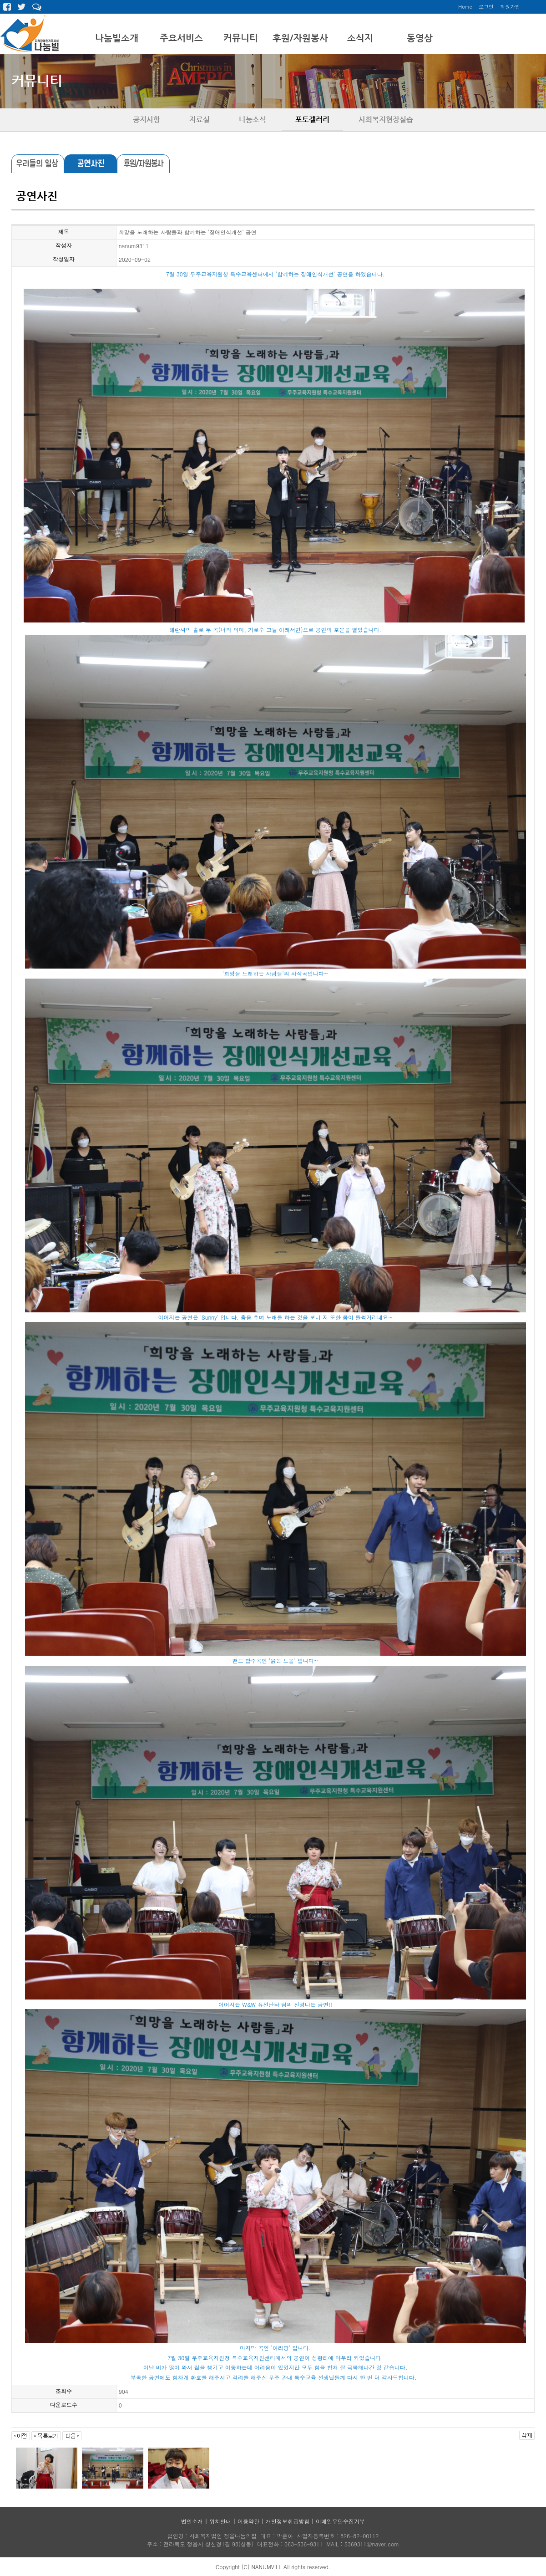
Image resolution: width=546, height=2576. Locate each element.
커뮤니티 (240, 38)
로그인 (486, 6)
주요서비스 (181, 38)
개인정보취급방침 (287, 2521)
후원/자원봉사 (300, 38)
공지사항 (146, 119)
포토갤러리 (312, 119)
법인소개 (192, 2521)
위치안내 (220, 2521)
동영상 (420, 38)
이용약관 (248, 2521)
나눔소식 (252, 119)
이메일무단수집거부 (340, 2521)
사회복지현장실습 (386, 119)
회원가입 (510, 6)
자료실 (199, 119)
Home (465, 6)
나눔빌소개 (116, 38)
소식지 (360, 38)
